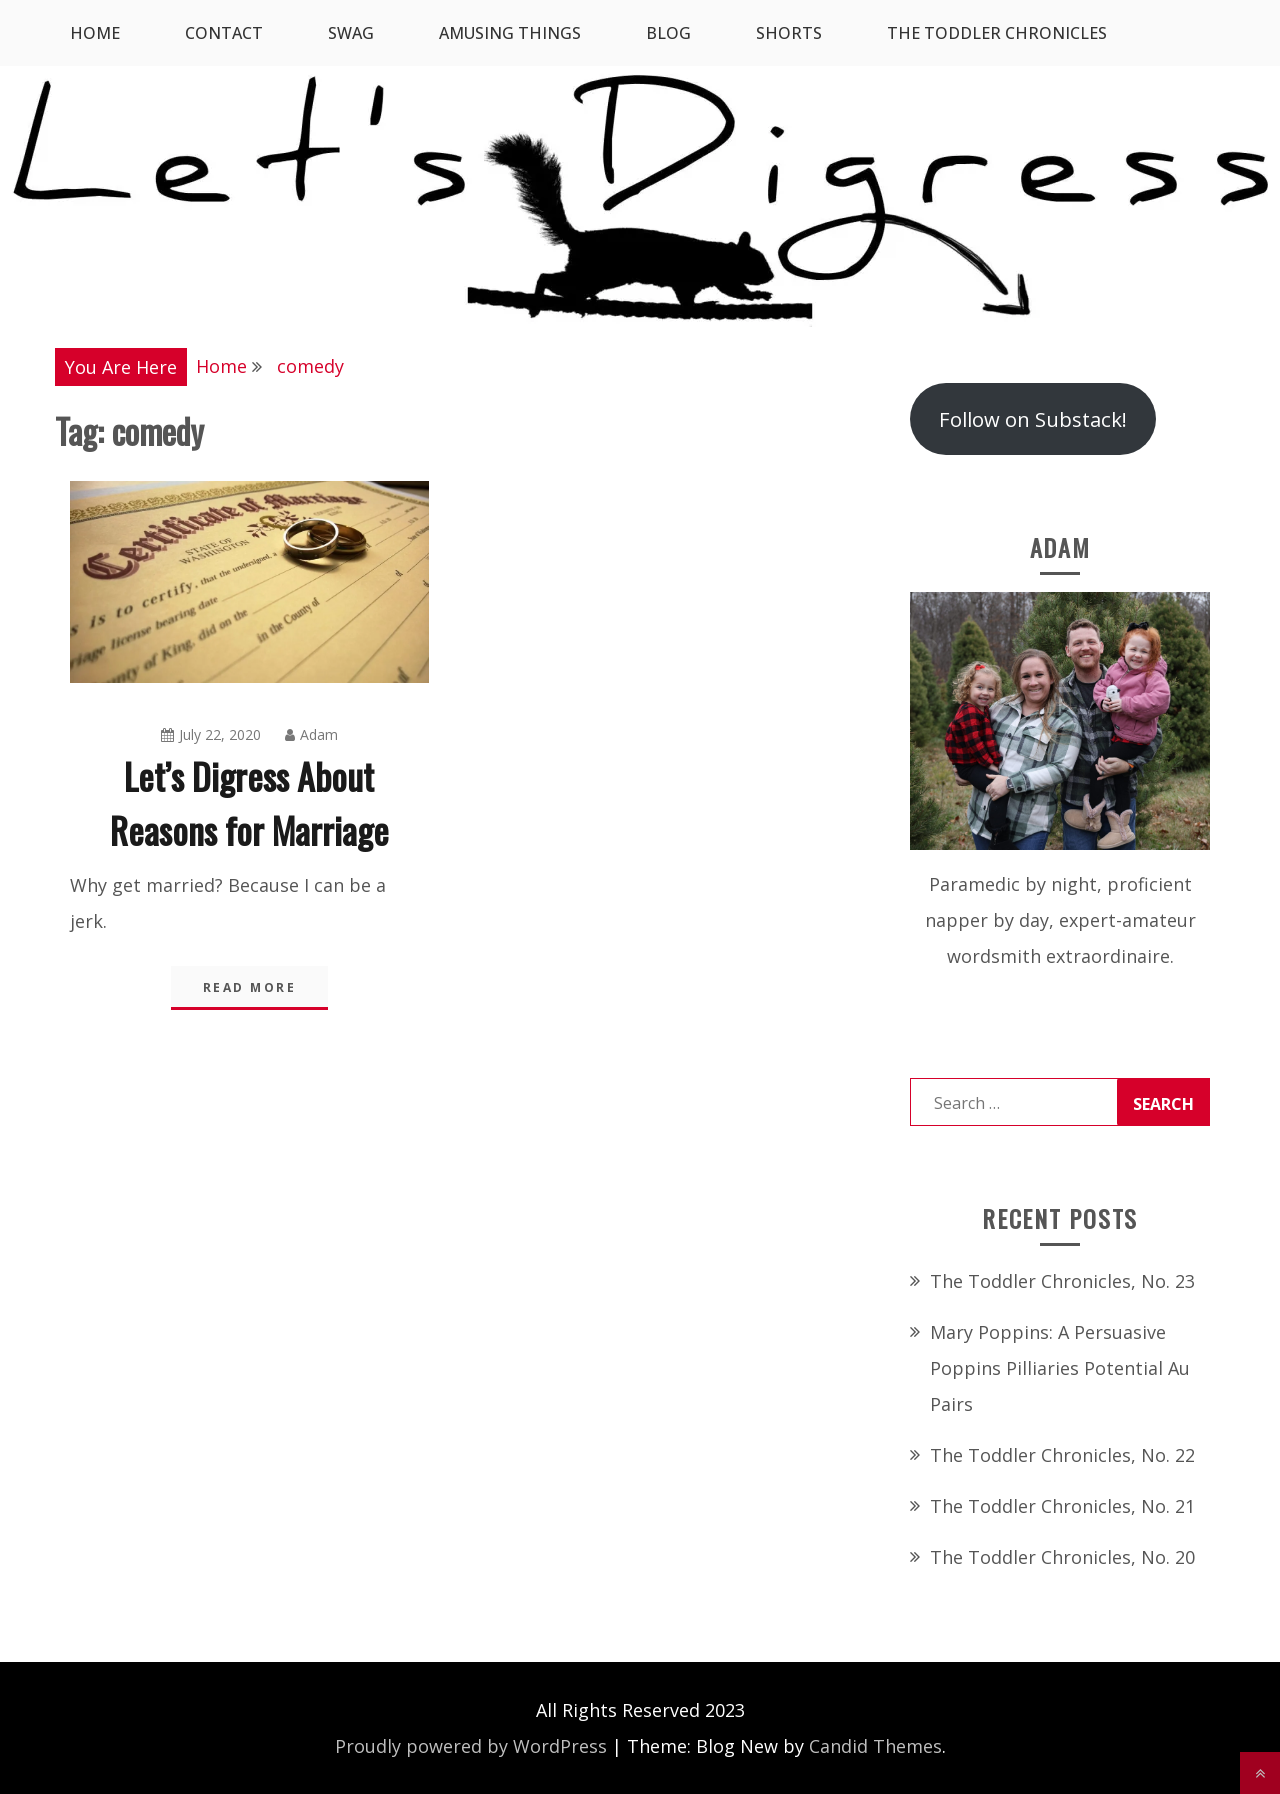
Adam (311, 734)
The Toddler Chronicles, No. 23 (1062, 1281)
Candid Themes (875, 1746)
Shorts (789, 33)
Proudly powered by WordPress (471, 1746)
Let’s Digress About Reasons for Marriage (249, 802)
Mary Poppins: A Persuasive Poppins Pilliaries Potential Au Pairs (1060, 1368)
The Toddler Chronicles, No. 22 (1062, 1455)
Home (95, 33)
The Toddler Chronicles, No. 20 (1062, 1557)
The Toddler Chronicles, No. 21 (1062, 1506)
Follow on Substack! (1033, 419)
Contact (224, 33)
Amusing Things (510, 33)
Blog (668, 33)
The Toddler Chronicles (997, 33)
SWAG (351, 33)
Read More (250, 987)
